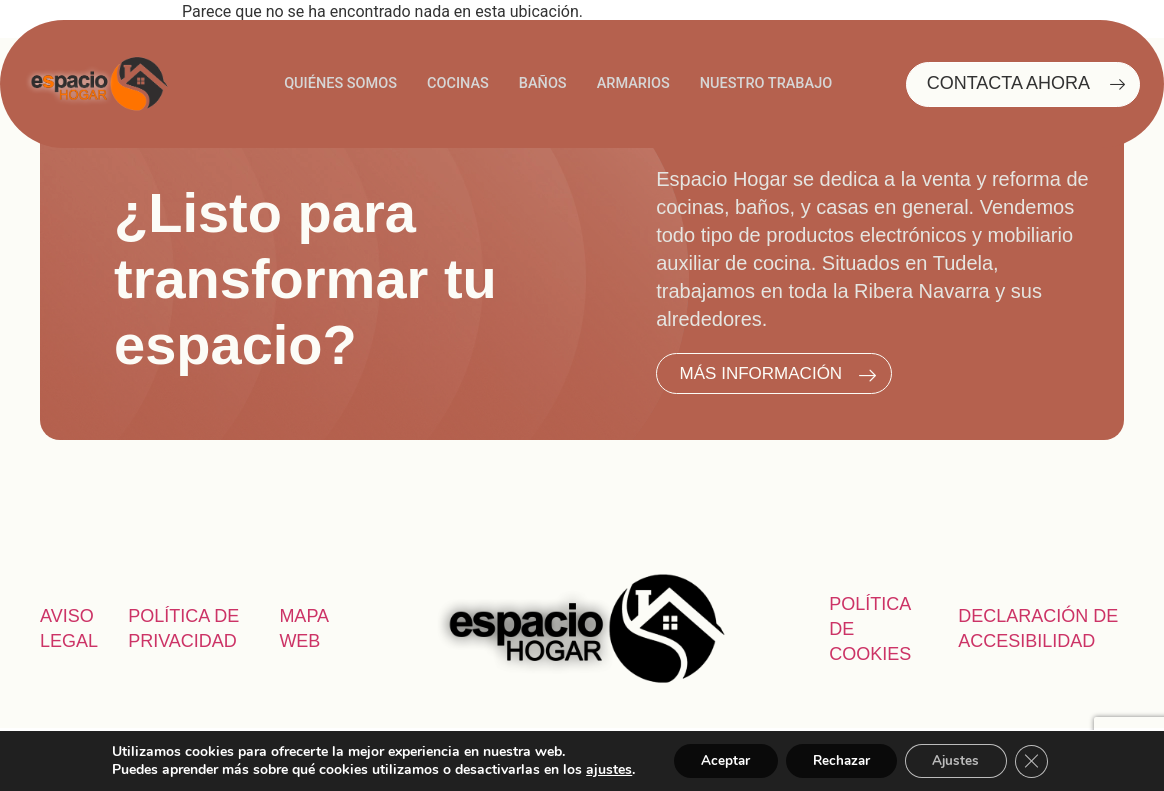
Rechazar (840, 759)
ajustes (597, 769)
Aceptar (717, 759)
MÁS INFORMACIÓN (784, 373)
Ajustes (962, 759)
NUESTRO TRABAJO (771, 84)
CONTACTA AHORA (1031, 84)
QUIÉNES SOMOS (335, 84)
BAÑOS (541, 84)
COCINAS (455, 84)
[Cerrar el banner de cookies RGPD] (1042, 760)
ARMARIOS (635, 84)
